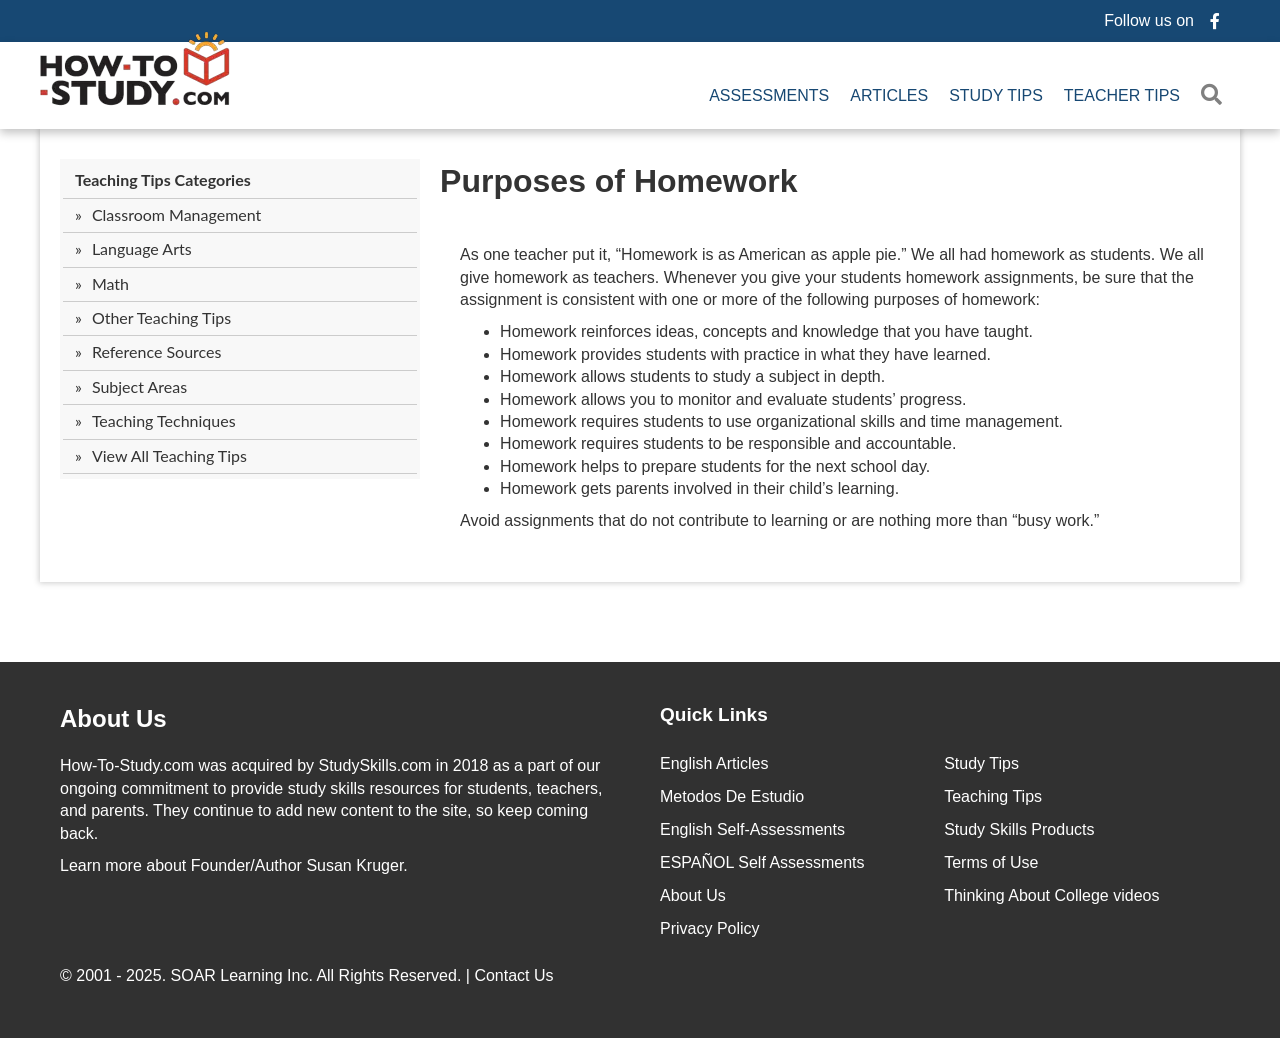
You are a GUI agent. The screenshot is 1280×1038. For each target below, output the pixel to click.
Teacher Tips (1122, 95)
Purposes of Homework (618, 181)
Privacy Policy (710, 928)
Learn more (101, 865)
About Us (693, 895)
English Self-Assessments (752, 829)
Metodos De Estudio (732, 796)
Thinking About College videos (1051, 895)
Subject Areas (139, 386)
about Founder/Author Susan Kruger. (234, 865)
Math (110, 283)
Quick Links (714, 714)
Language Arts (142, 248)
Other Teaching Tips (161, 317)
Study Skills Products (1019, 829)
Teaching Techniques (164, 420)
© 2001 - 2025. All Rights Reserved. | (309, 975)
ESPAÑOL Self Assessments (762, 862)
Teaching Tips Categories (163, 179)
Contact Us (516, 975)
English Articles (714, 763)
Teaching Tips (993, 796)
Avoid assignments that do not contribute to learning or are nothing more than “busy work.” (779, 520)
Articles (889, 95)
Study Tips (996, 95)
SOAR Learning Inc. (242, 975)
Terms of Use (991, 862)
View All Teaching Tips (169, 455)
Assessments (769, 95)
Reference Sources (157, 351)
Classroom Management (176, 214)
